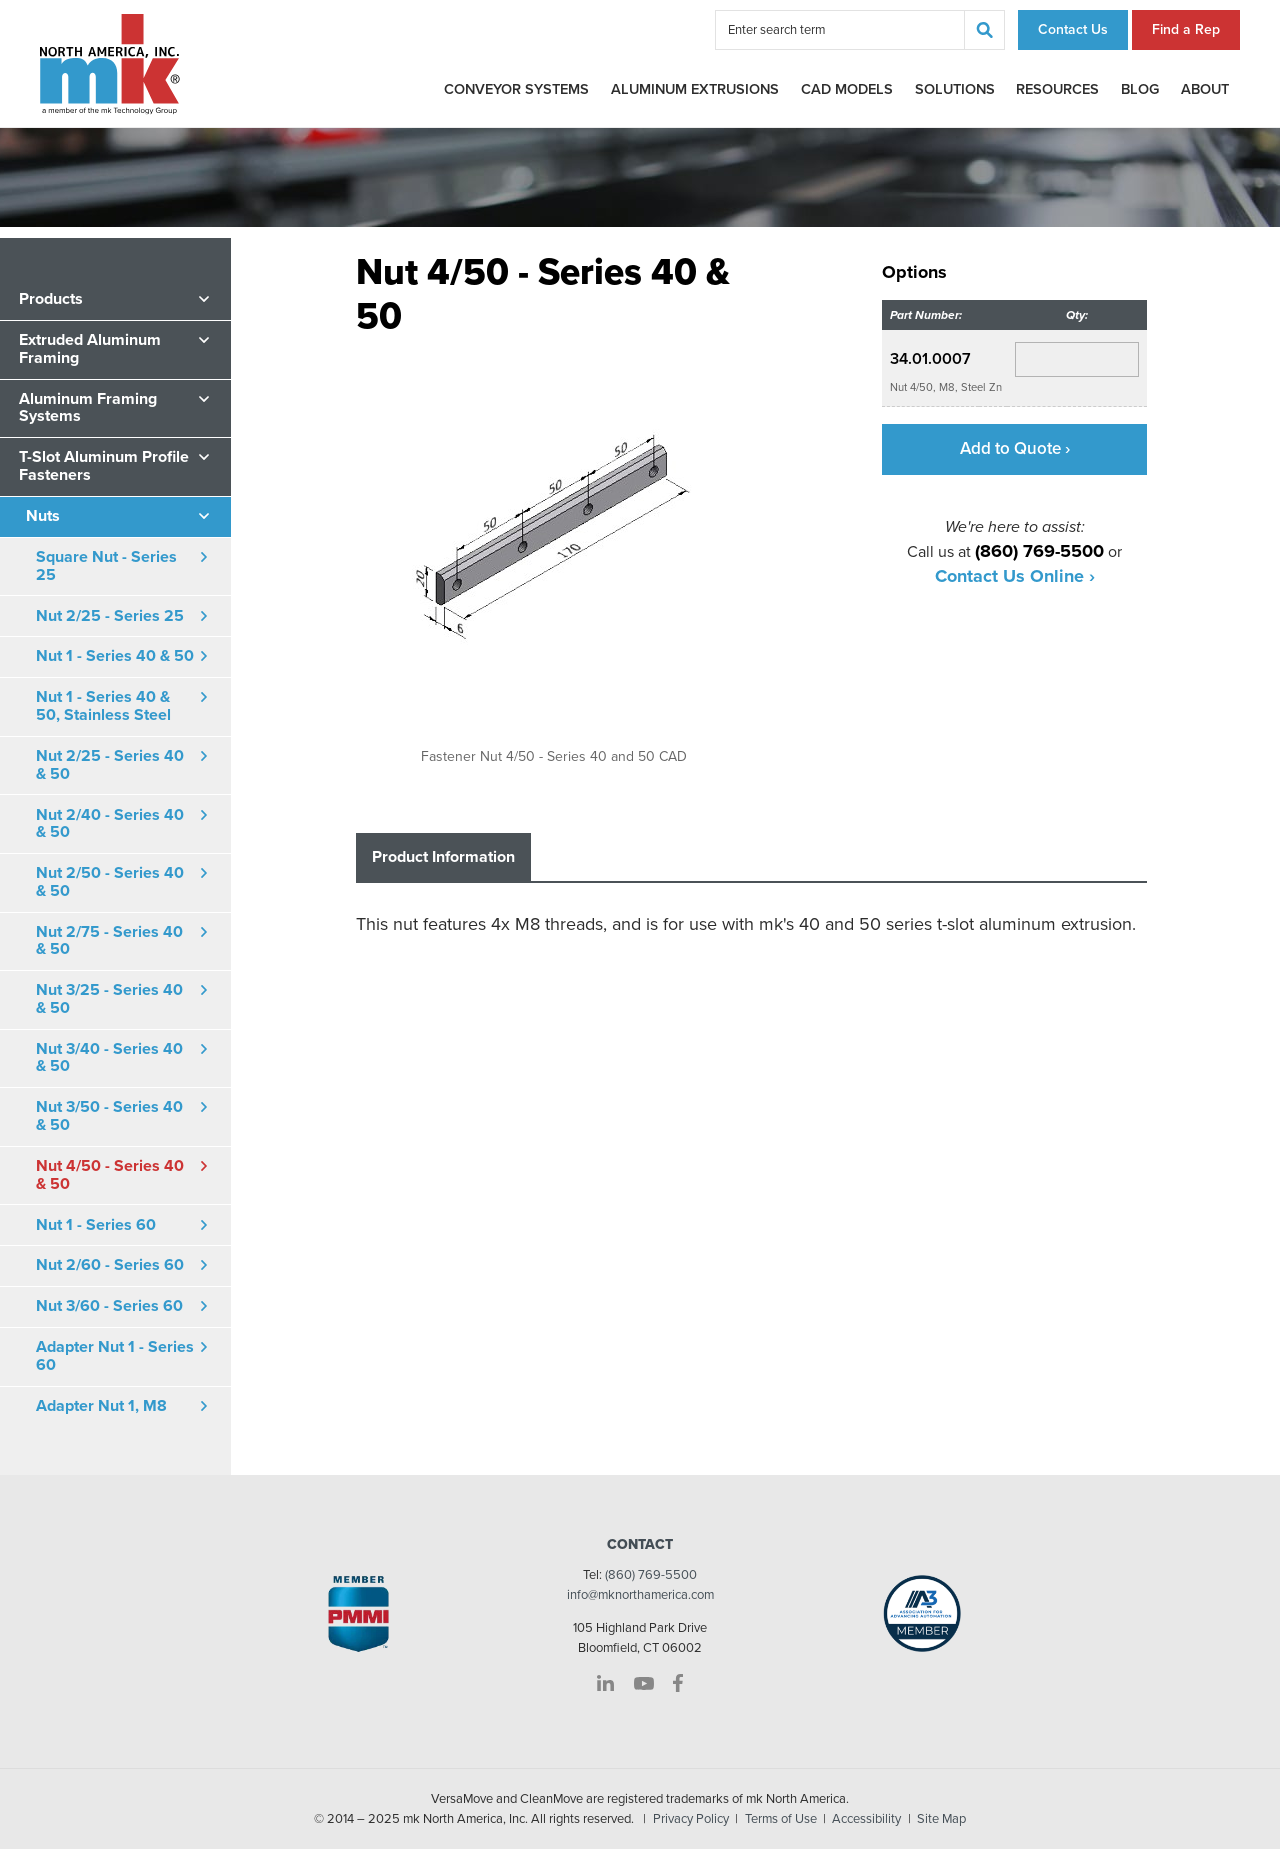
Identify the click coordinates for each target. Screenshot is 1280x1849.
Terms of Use (781, 1819)
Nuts (43, 516)
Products (51, 299)
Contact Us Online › (1015, 576)
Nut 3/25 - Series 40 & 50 (109, 999)
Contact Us (1073, 29)
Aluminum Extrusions (695, 89)
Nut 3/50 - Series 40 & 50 (109, 1116)
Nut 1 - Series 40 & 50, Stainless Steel (103, 706)
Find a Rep (1186, 29)
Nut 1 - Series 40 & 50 (115, 656)
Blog (1140, 89)
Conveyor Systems (516, 89)
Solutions (955, 89)
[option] (554, 551)
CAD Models (847, 89)
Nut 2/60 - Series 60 (110, 1265)
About (1205, 89)
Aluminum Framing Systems (88, 408)
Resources (1057, 89)
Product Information (443, 857)
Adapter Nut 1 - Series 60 (115, 1356)
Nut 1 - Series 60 (96, 1225)
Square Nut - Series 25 (106, 566)
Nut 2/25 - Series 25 (110, 616)
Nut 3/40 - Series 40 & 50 (109, 1058)
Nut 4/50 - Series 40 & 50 (110, 1175)
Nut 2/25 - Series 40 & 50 (110, 765)
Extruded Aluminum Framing (90, 349)
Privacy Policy (691, 1819)
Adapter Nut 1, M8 (101, 1406)
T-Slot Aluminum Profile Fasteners (104, 466)
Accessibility (866, 1819)
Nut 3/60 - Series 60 (109, 1306)
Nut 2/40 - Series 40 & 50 (110, 824)
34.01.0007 (930, 359)
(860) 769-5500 (651, 1575)
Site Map (941, 1819)
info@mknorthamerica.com (640, 1595)
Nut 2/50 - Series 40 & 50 (110, 882)
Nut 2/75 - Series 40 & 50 (109, 941)
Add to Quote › (1015, 448)
